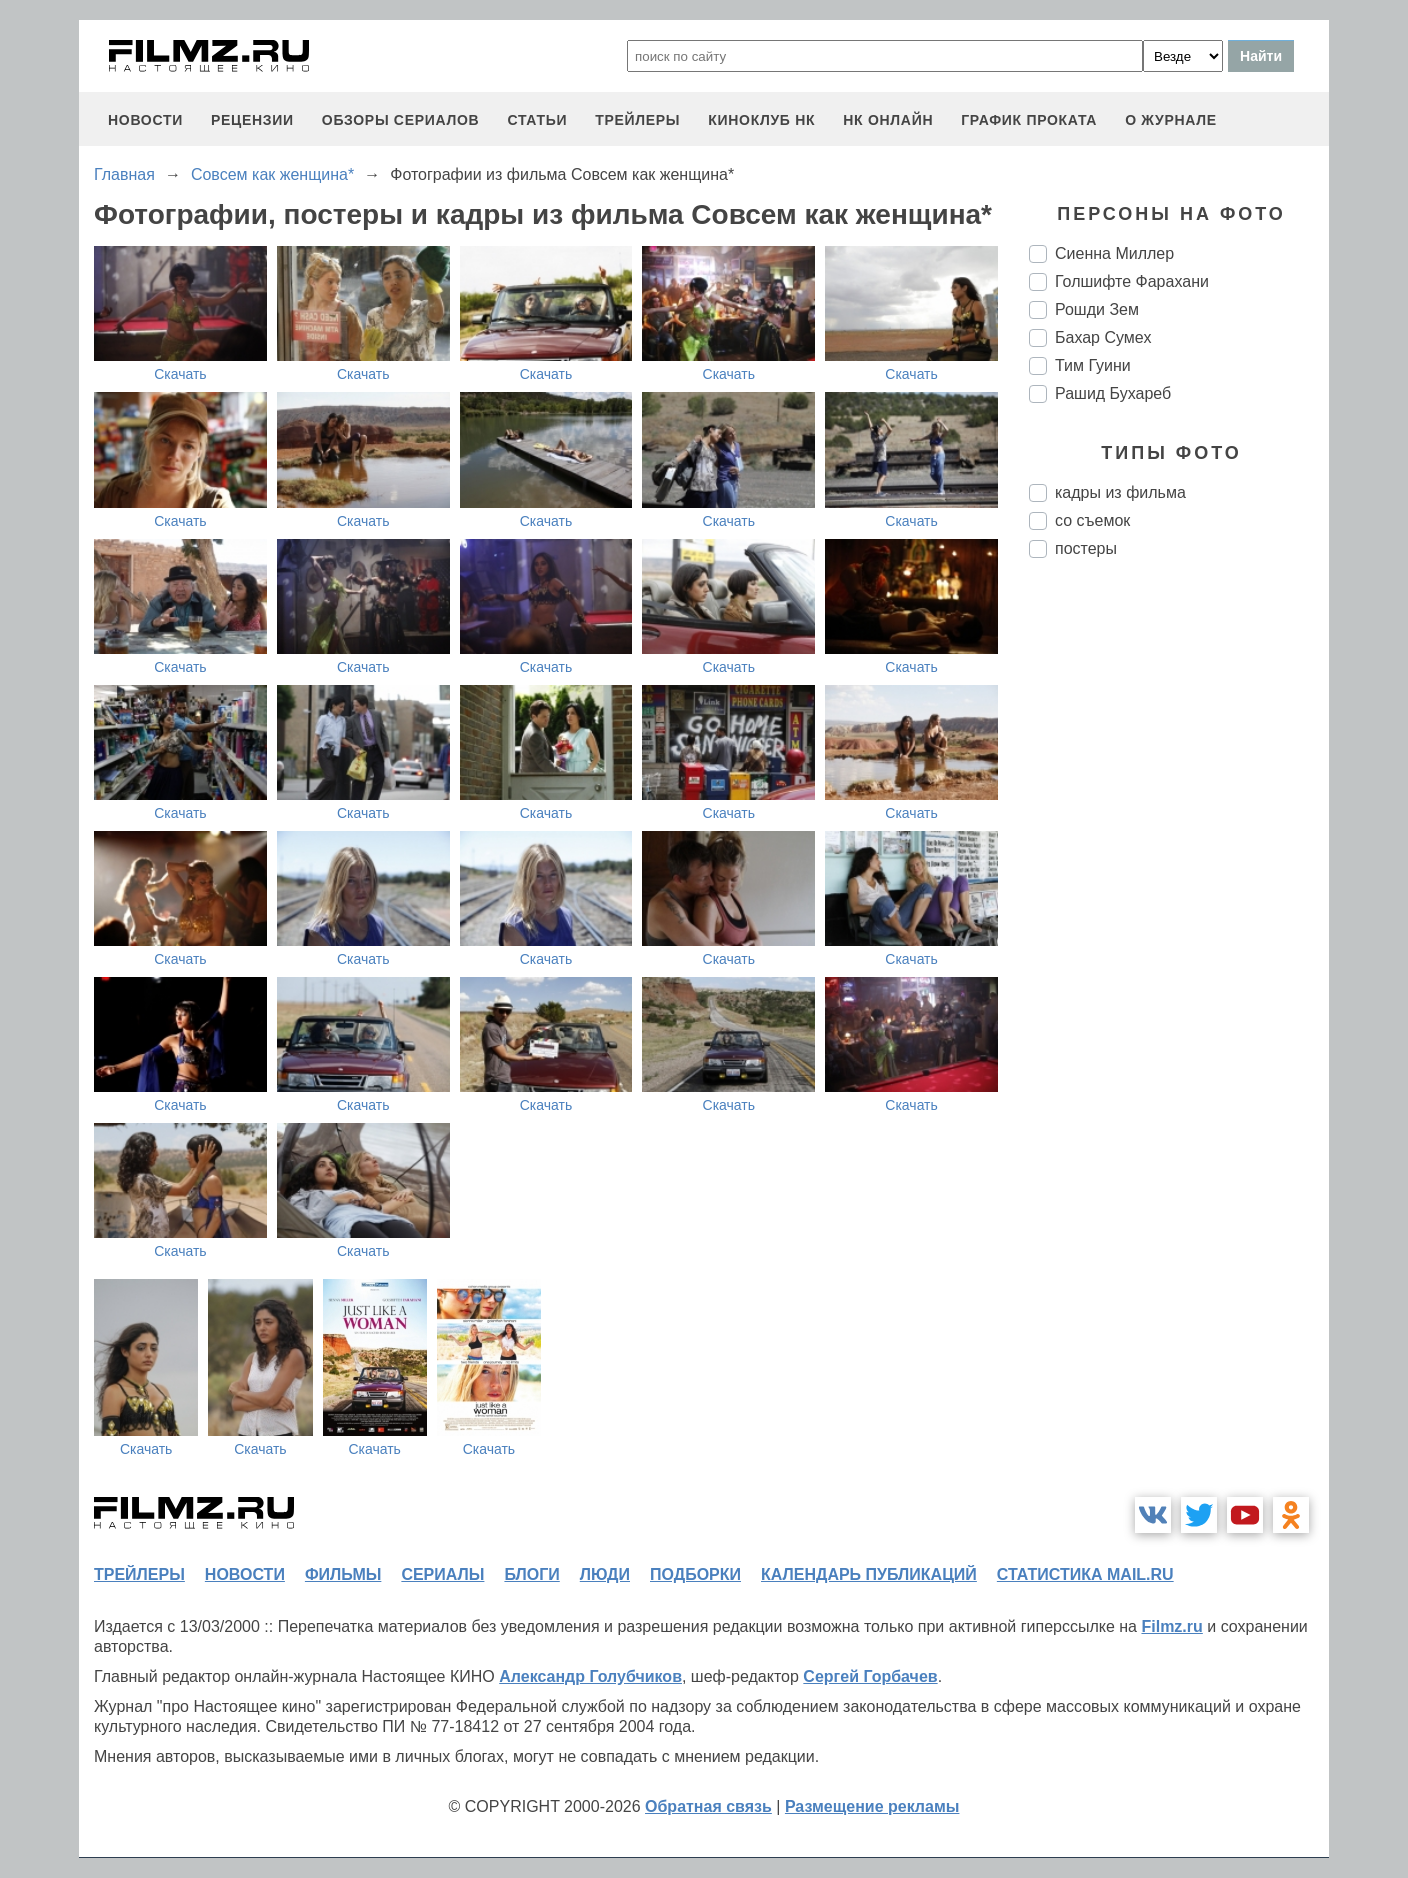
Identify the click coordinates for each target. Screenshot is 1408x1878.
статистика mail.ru (1085, 1574)
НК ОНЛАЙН (888, 120)
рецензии (252, 120)
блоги (531, 1574)
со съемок (1092, 520)
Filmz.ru (1171, 1626)
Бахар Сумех (1103, 337)
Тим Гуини (1093, 365)
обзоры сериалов (401, 120)
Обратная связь (708, 1806)
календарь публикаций (869, 1574)
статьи (537, 120)
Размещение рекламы (872, 1806)
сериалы (442, 1574)
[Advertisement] (1179, 908)
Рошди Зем (1097, 309)
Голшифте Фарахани (1132, 281)
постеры (1086, 548)
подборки (695, 1574)
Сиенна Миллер (1114, 253)
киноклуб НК (761, 120)
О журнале (1171, 120)
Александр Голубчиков (590, 1676)
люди (605, 1574)
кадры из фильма (1120, 492)
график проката (1029, 120)
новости (145, 120)
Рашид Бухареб (1113, 393)
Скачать (180, 374)
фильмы (343, 1574)
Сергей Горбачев (870, 1676)
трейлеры (637, 120)
